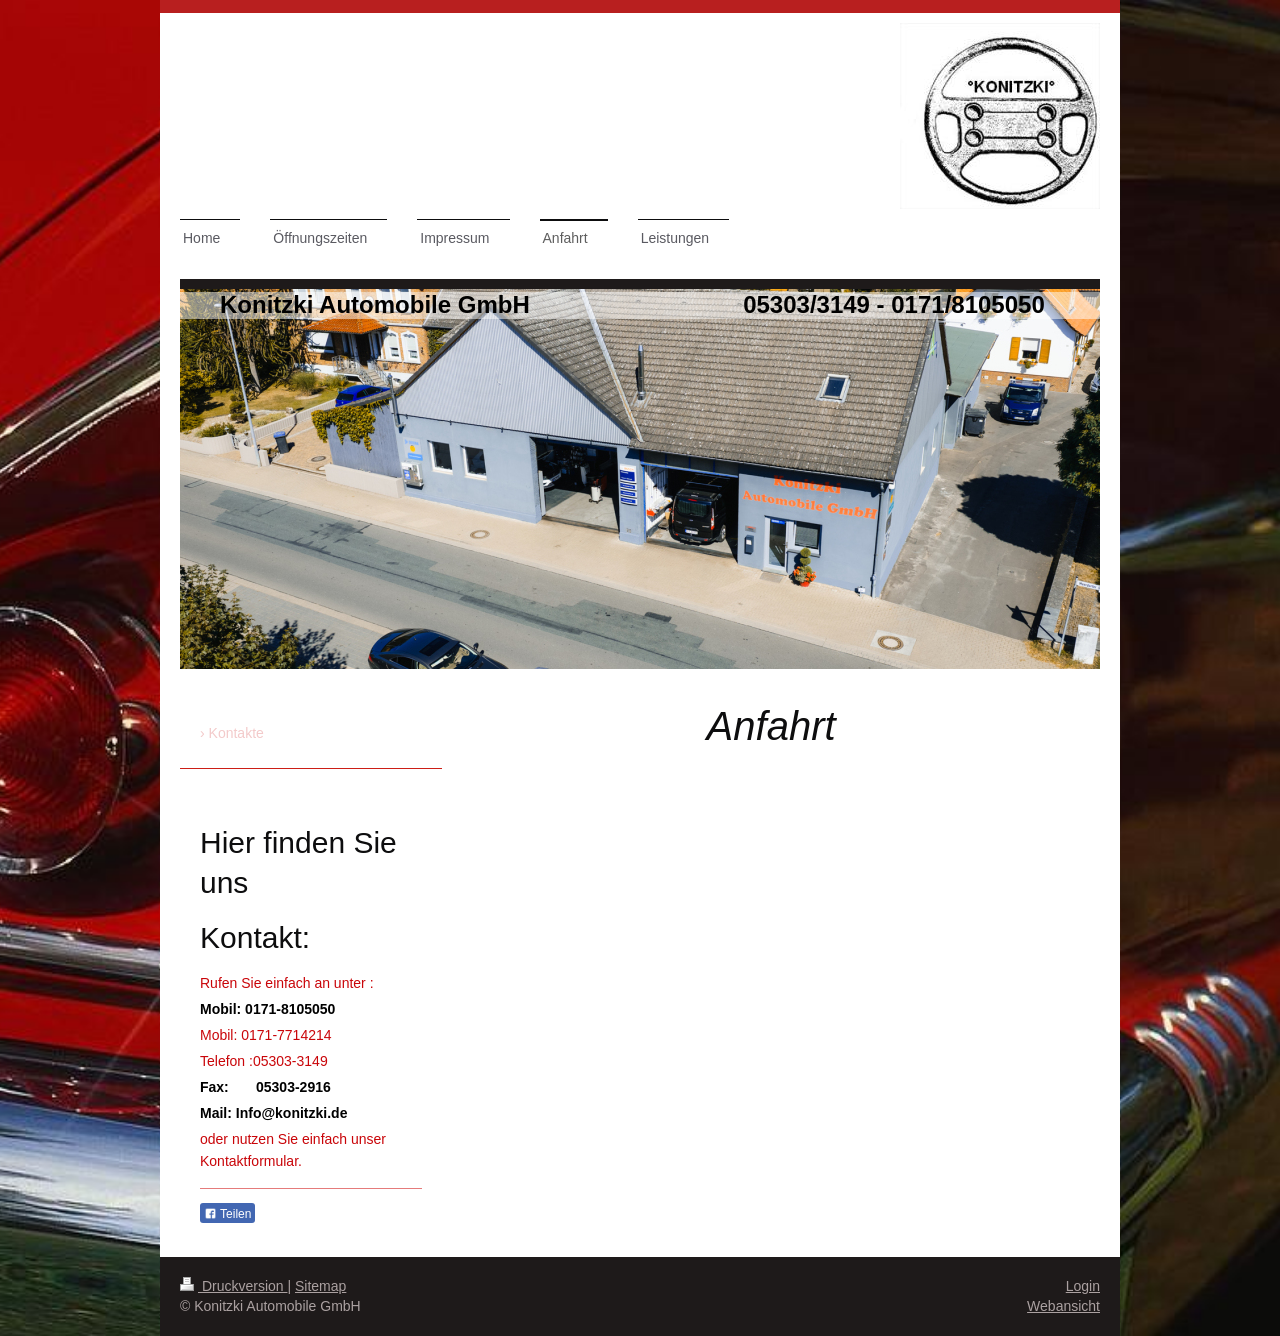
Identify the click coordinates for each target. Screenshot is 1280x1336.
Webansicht (1063, 1306)
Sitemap (320, 1286)
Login (1083, 1286)
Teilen (227, 1214)
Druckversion (233, 1286)
